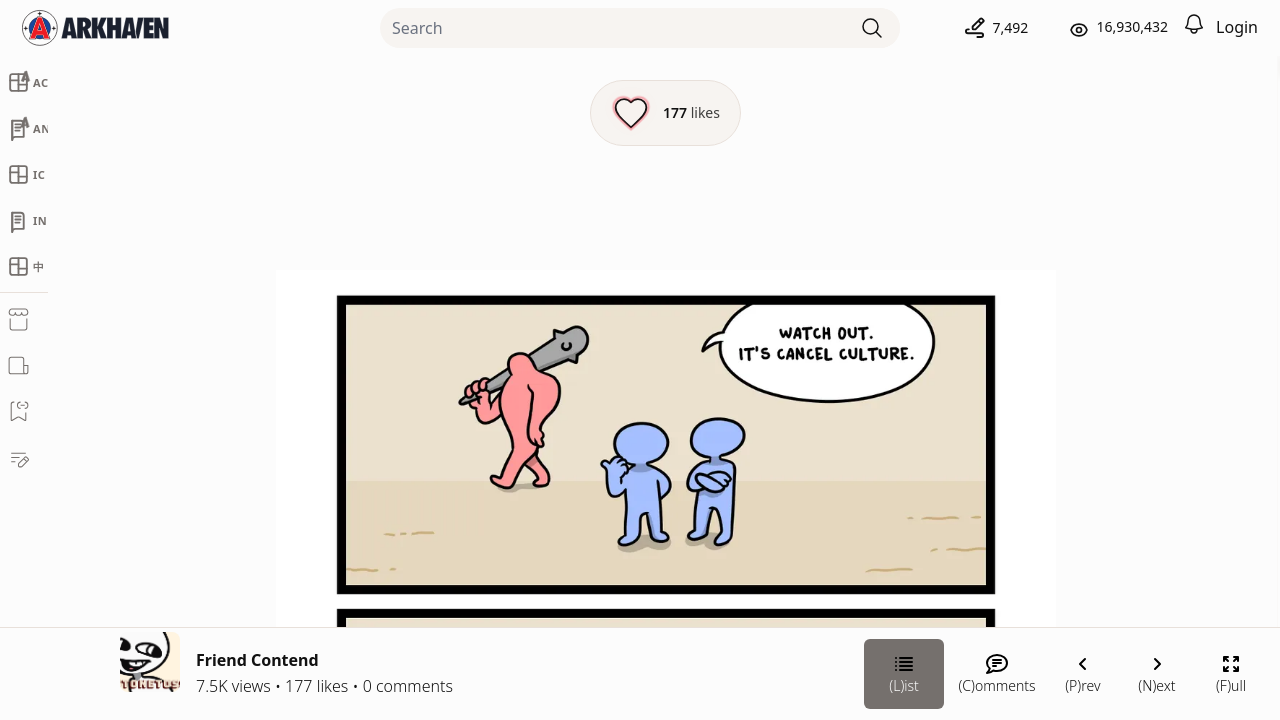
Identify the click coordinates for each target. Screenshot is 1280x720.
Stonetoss (1056, 386)
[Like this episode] (453, 113)
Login (1237, 27)
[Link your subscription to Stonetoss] (967, 569)
